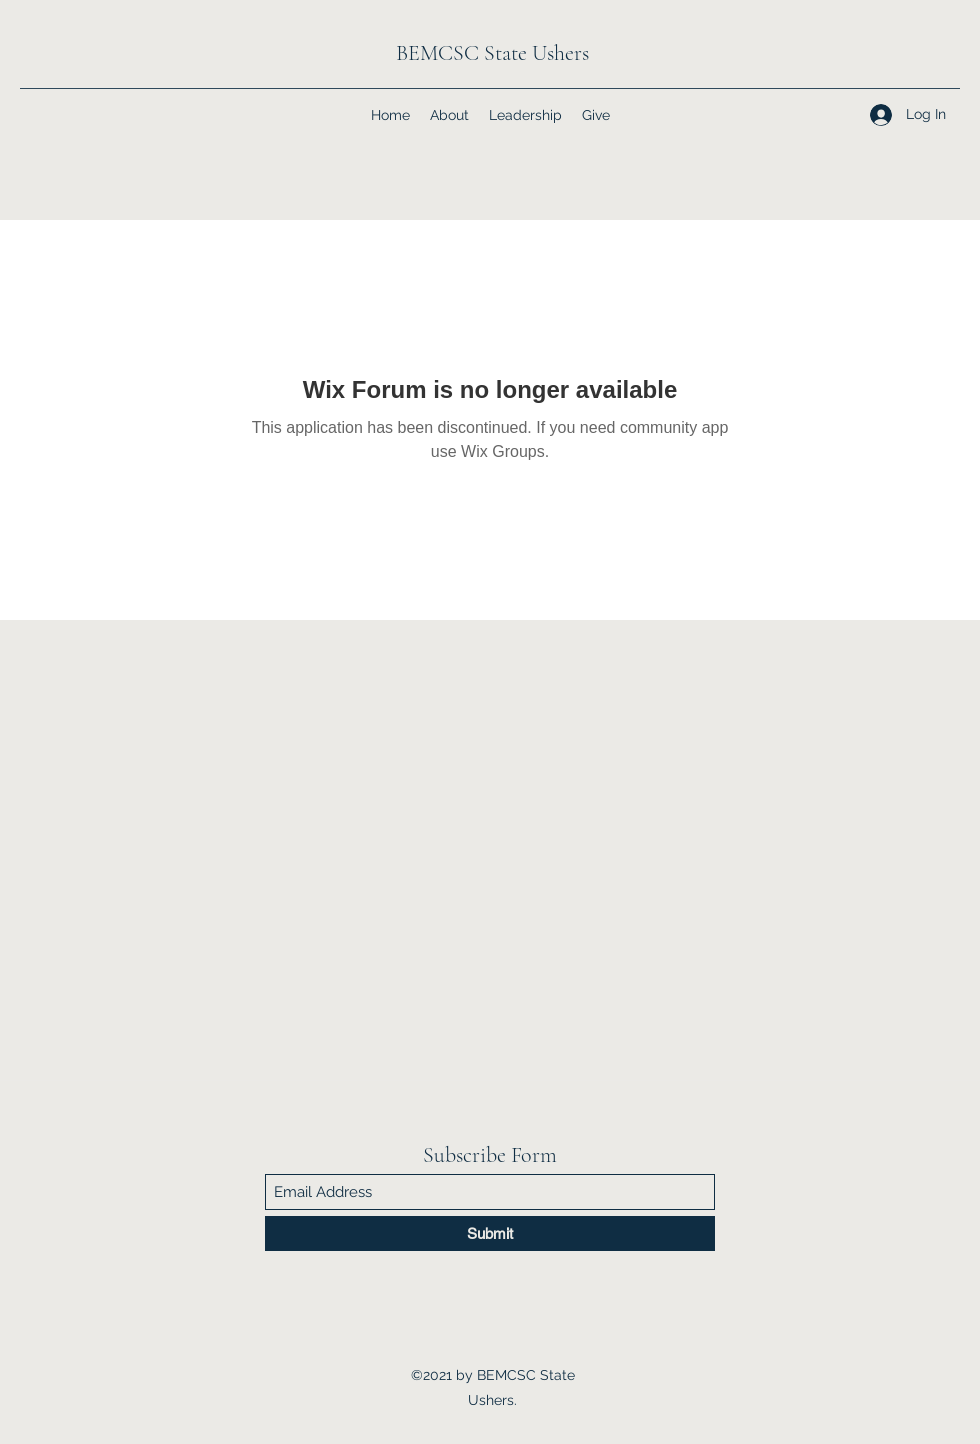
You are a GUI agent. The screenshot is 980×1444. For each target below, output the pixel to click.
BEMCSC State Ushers (492, 53)
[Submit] (490, 1233)
